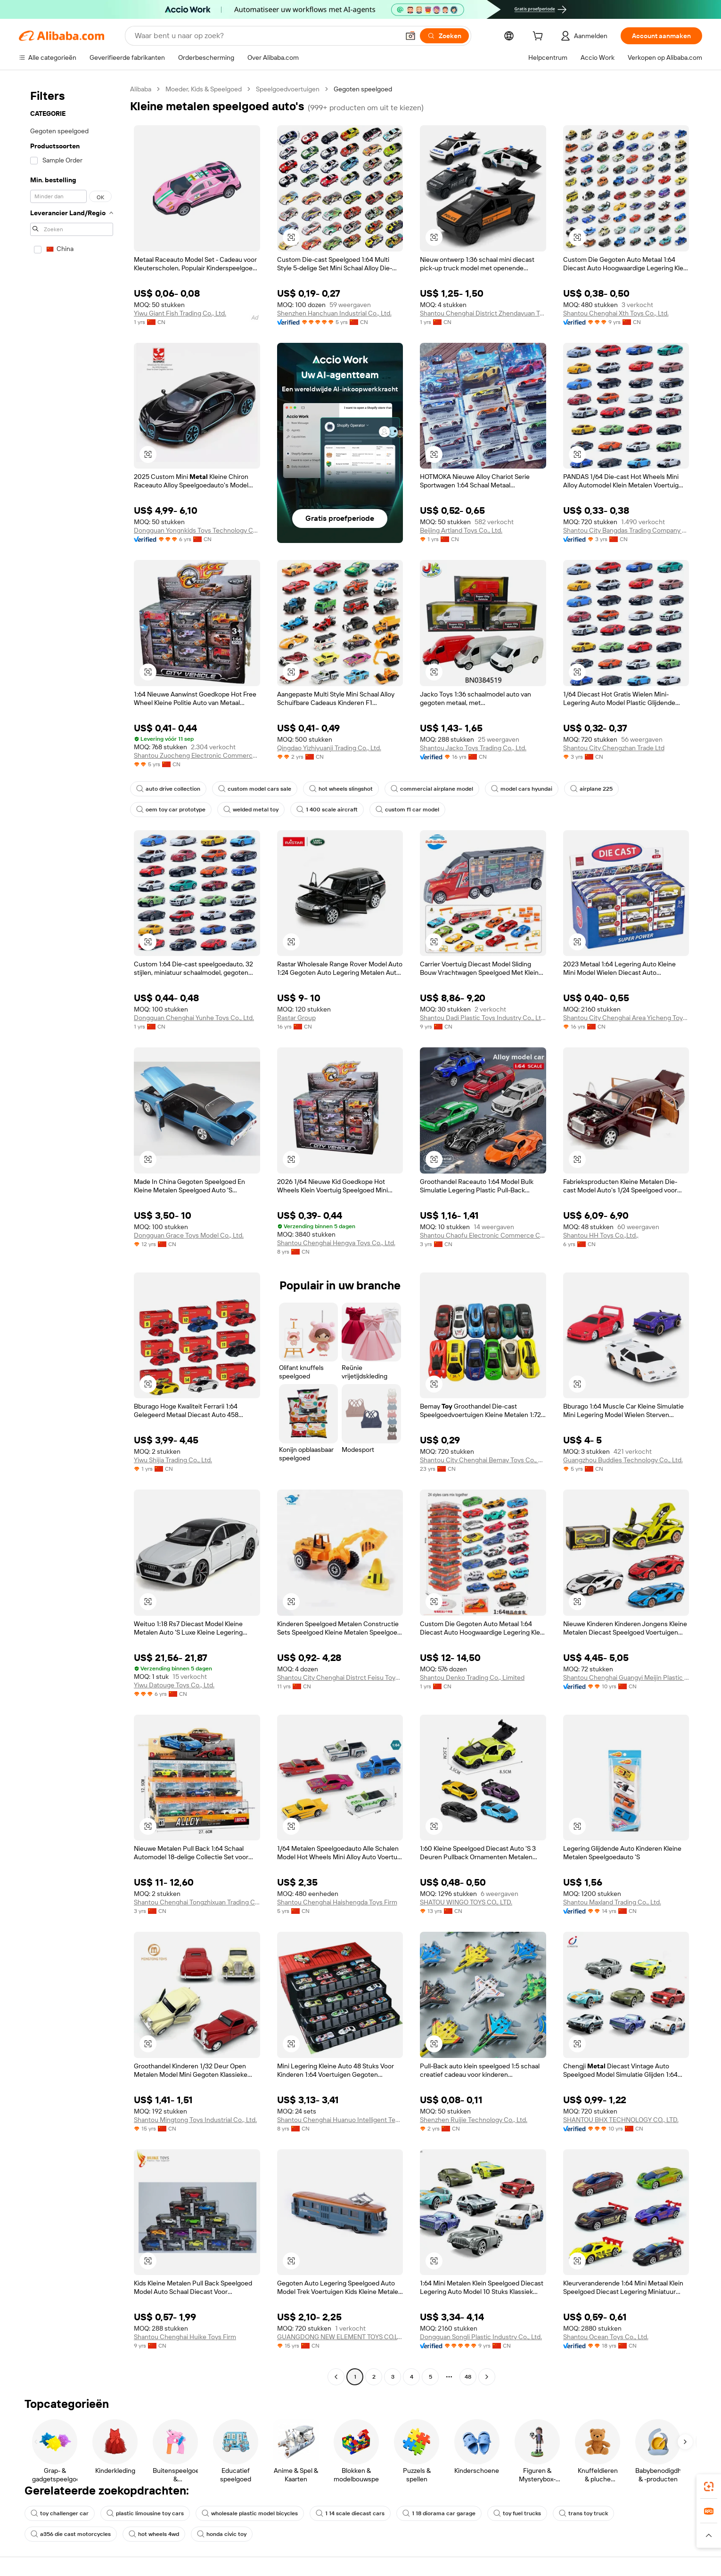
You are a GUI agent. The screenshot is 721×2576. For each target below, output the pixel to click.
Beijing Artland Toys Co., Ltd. (461, 530)
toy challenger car (60, 2513)
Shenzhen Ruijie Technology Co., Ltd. (473, 2119)
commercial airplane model (432, 789)
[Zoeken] (444, 35)
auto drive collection (168, 789)
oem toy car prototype (170, 809)
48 (468, 2376)
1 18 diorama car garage (438, 2513)
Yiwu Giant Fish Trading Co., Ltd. (180, 313)
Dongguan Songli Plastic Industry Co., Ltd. (481, 2337)
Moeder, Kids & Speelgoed (203, 89)
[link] (708, 2486)
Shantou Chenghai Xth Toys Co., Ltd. (616, 313)
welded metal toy (251, 809)
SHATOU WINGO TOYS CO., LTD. (466, 1902)
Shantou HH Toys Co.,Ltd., (601, 1235)
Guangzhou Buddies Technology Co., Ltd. (623, 1460)
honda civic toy (221, 2534)
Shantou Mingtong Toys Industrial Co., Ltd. (195, 2119)
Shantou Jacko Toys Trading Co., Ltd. (473, 748)
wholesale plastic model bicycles (250, 2513)
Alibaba (140, 89)
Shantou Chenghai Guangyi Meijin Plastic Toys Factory (626, 1677)
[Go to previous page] (336, 2376)
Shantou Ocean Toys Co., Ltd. (605, 2337)
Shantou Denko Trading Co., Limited (472, 1677)
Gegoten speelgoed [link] (363, 89)
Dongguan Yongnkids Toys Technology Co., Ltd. (197, 530)
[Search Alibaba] (266, 36)
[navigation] (72, 1234)
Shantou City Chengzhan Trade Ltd (613, 748)
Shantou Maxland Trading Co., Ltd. (612, 1902)
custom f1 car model (407, 809)
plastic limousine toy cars (145, 2513)
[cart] (540, 37)
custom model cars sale (254, 789)
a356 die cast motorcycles (71, 2534)
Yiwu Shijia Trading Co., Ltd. (173, 1460)
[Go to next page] (486, 2376)
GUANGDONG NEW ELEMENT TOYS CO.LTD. (340, 2337)
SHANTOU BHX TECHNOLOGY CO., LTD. (621, 2119)
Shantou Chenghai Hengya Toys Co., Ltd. (336, 1243)
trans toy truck (583, 2513)
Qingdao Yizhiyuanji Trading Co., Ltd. (329, 748)
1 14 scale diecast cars (350, 2513)
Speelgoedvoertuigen (288, 89)
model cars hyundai (521, 789)
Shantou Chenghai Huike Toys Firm (185, 2337)
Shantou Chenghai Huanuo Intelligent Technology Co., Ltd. (340, 2119)
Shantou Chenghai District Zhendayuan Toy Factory (483, 313)
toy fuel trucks (517, 2513)
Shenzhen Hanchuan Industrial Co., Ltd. (334, 313)
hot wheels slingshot (341, 789)
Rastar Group (296, 1017)
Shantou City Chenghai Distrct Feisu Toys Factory (340, 1677)
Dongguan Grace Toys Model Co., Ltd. (189, 1235)
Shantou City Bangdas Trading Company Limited (626, 530)
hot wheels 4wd (154, 2534)
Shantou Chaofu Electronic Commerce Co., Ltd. (483, 1235)
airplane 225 (591, 789)
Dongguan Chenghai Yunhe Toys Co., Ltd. (194, 1017)
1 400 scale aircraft (327, 809)
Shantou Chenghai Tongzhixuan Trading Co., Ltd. (197, 1902)
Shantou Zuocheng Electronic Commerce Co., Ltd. (197, 755)
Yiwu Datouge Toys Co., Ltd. (174, 1685)
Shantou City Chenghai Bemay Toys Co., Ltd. (483, 1460)
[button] (410, 35)
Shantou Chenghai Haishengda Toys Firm (337, 1902)
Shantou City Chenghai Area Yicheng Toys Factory (626, 1017)
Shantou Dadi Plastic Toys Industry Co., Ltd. (483, 1017)
